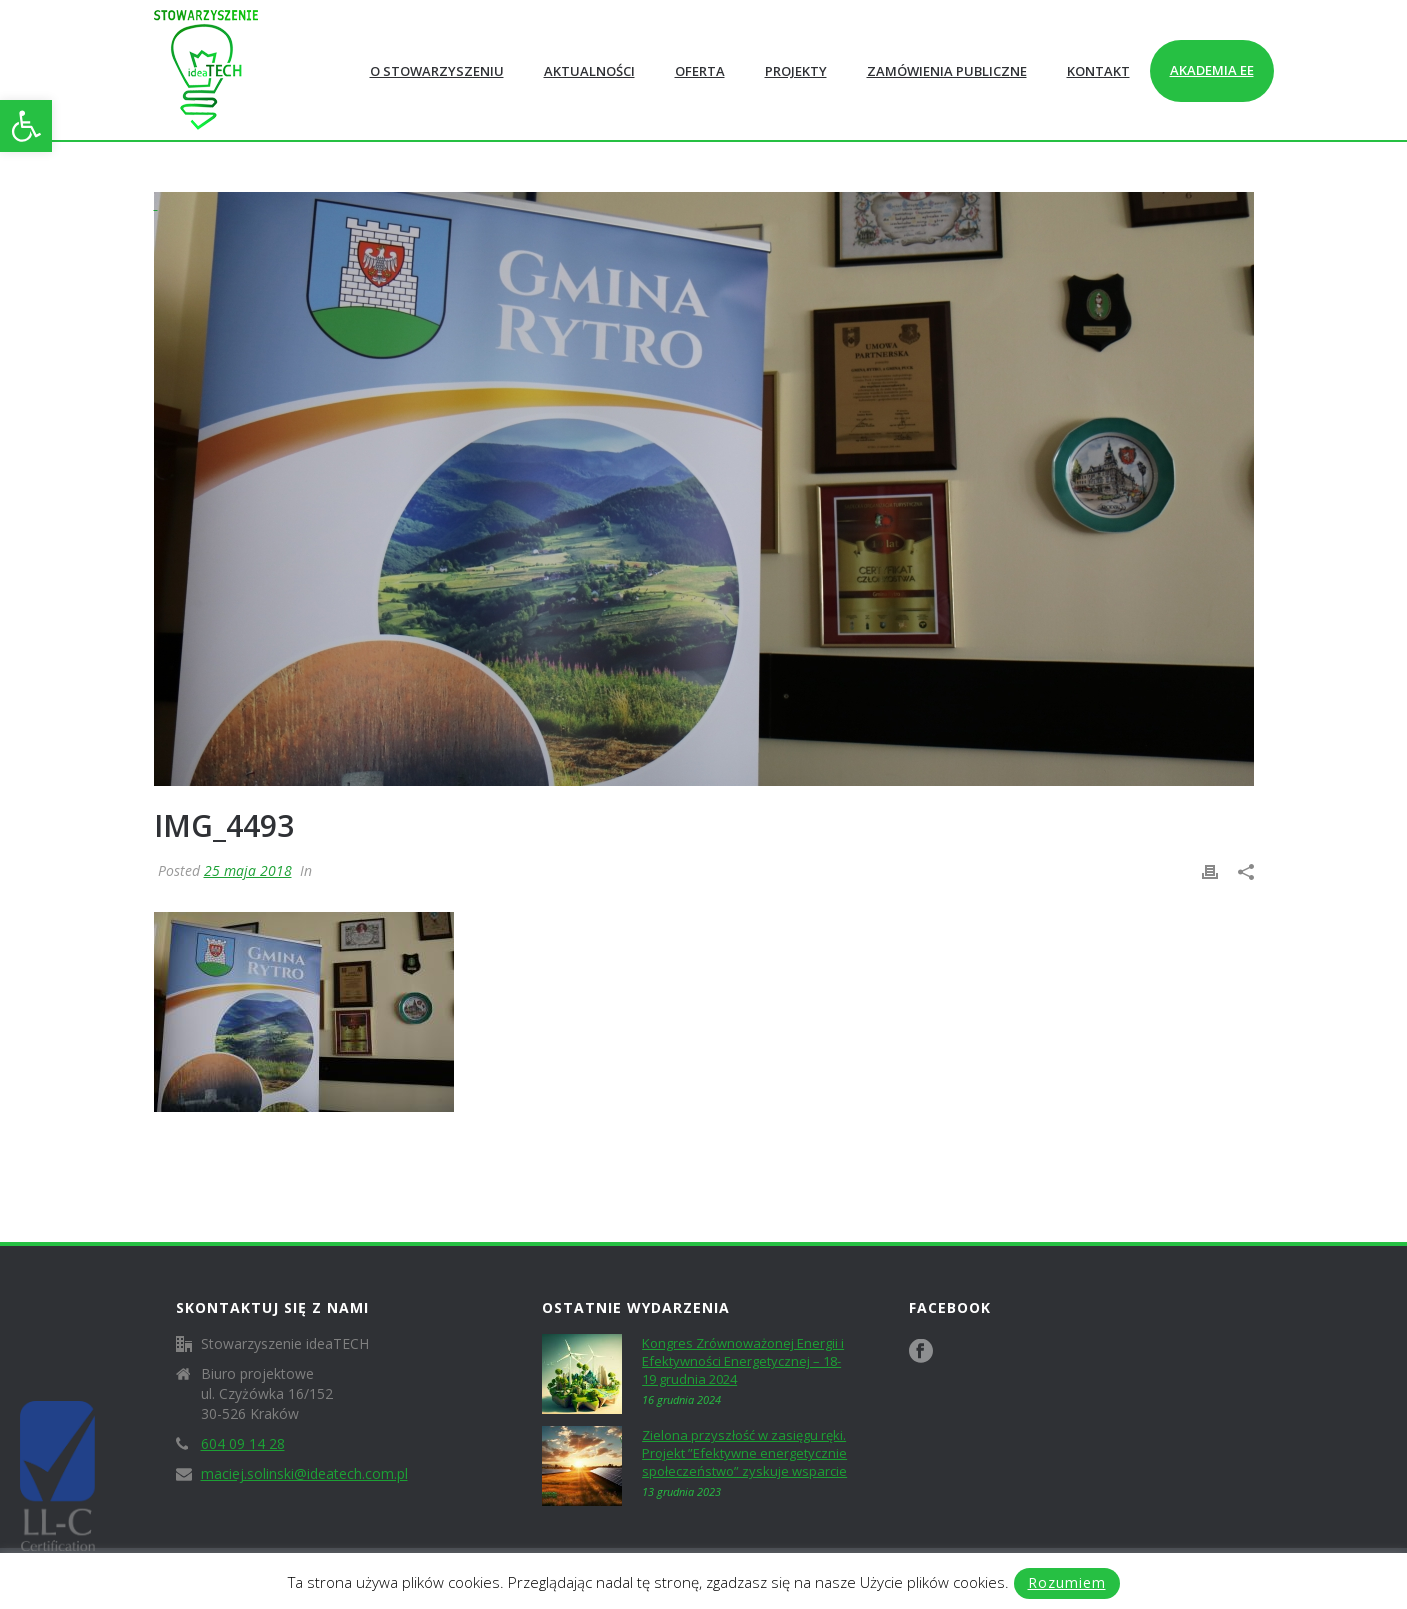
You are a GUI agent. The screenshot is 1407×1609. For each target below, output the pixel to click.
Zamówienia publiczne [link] (947, 71)
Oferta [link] (700, 71)
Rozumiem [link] (1067, 1582)
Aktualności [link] (589, 71)
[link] (26, 126)
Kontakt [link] (1098, 71)
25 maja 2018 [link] (248, 870)
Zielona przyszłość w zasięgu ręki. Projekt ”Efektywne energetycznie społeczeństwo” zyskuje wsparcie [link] (744, 1453)
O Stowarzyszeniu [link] (437, 71)
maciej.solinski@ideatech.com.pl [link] (304, 1474)
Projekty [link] (796, 71)
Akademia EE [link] (1212, 70)
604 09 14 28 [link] (243, 1444)
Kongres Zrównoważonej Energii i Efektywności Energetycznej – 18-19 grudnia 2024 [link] (743, 1361)
